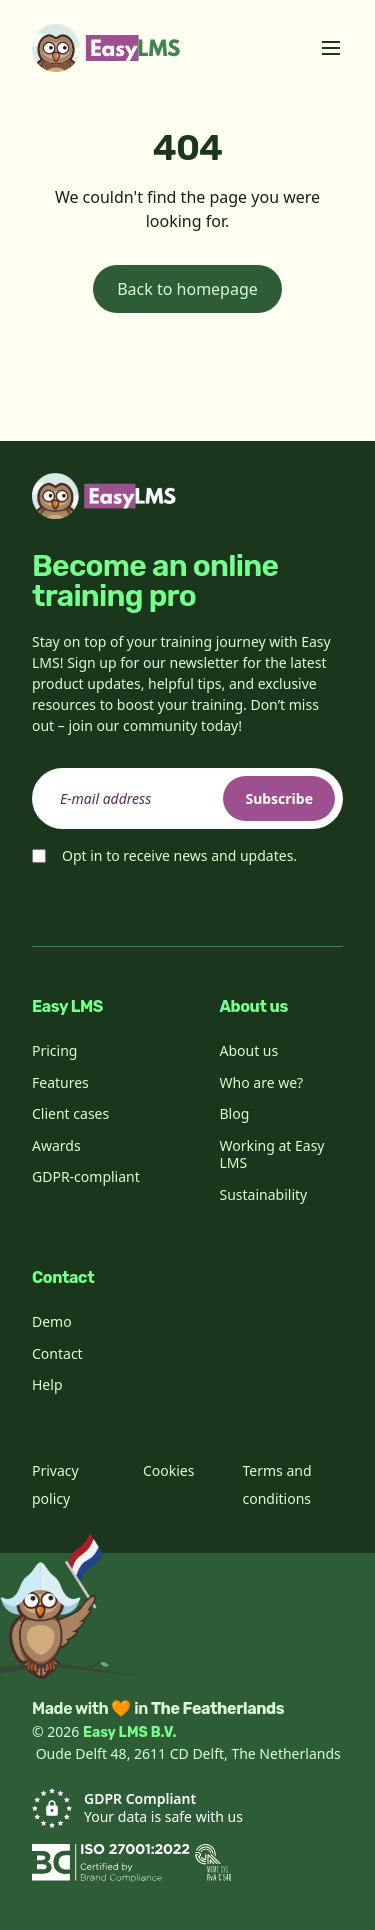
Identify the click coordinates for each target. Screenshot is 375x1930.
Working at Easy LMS (272, 1154)
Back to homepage (187, 289)
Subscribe (279, 798)
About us (249, 1050)
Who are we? (262, 1082)
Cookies (168, 1470)
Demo (52, 1321)
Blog (235, 1113)
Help (47, 1384)
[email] (187, 798)
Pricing (54, 1050)
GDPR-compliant (86, 1176)
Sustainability (264, 1194)
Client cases (70, 1113)
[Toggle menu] (331, 48)
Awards (56, 1145)
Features (60, 1082)
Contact (57, 1353)
